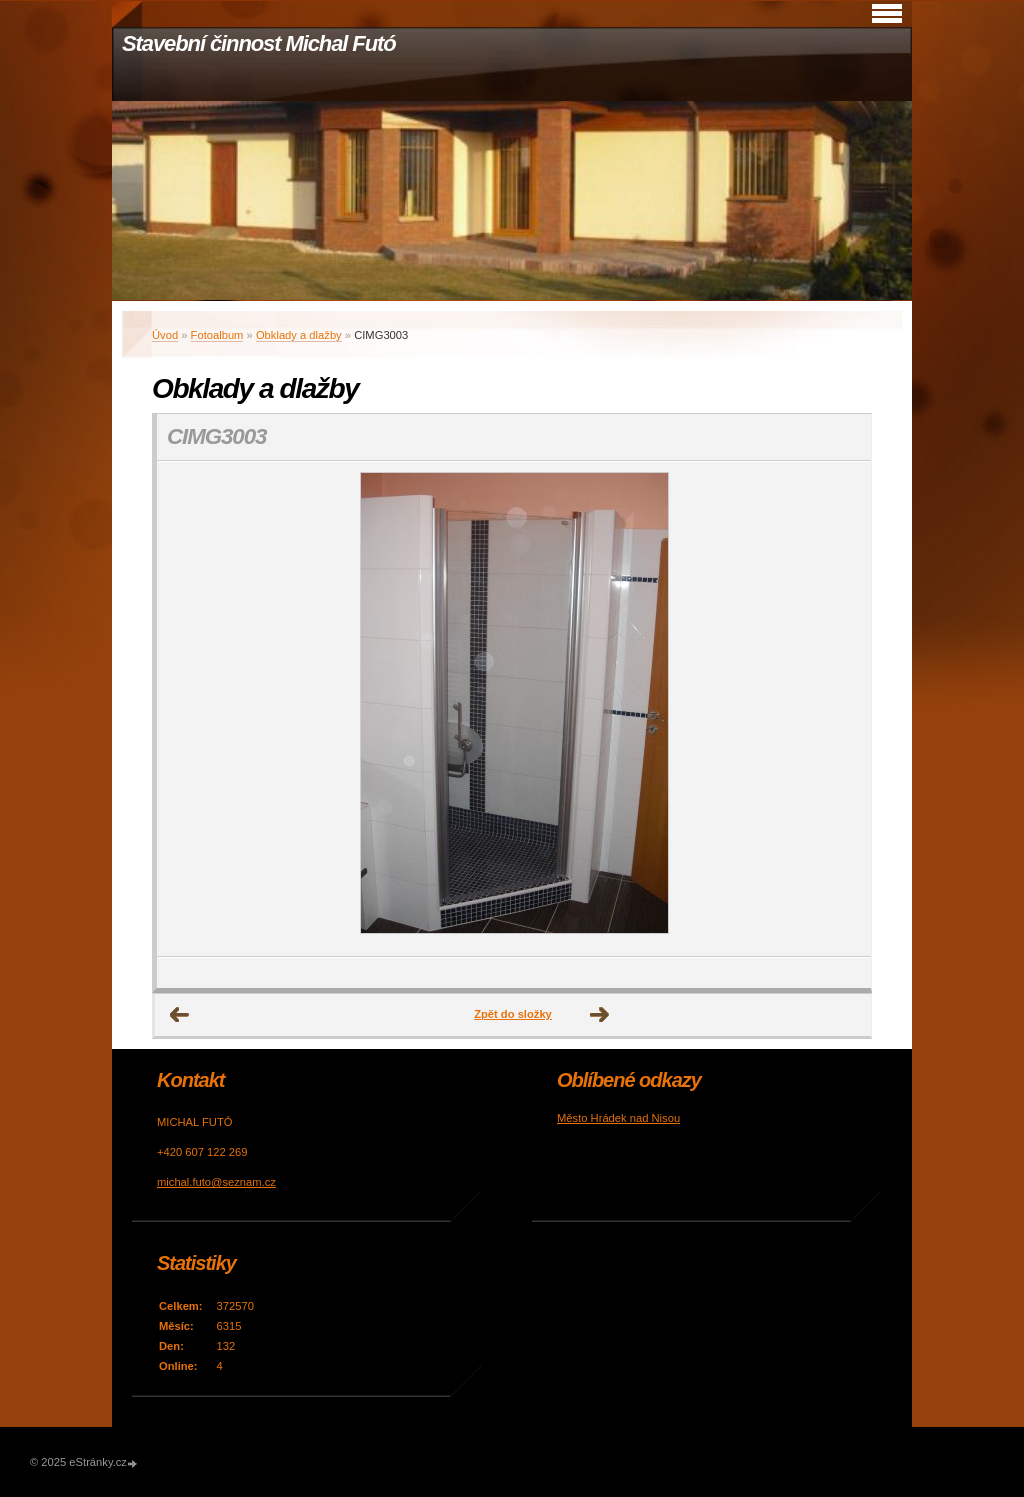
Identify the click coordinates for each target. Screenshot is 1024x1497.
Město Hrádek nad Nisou (618, 1118)
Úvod (165, 335)
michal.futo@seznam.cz (216, 1182)
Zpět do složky (513, 1014)
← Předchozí (180, 1015)
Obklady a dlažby (299, 335)
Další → (600, 1015)
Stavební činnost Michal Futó (259, 43)
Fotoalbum (217, 335)
